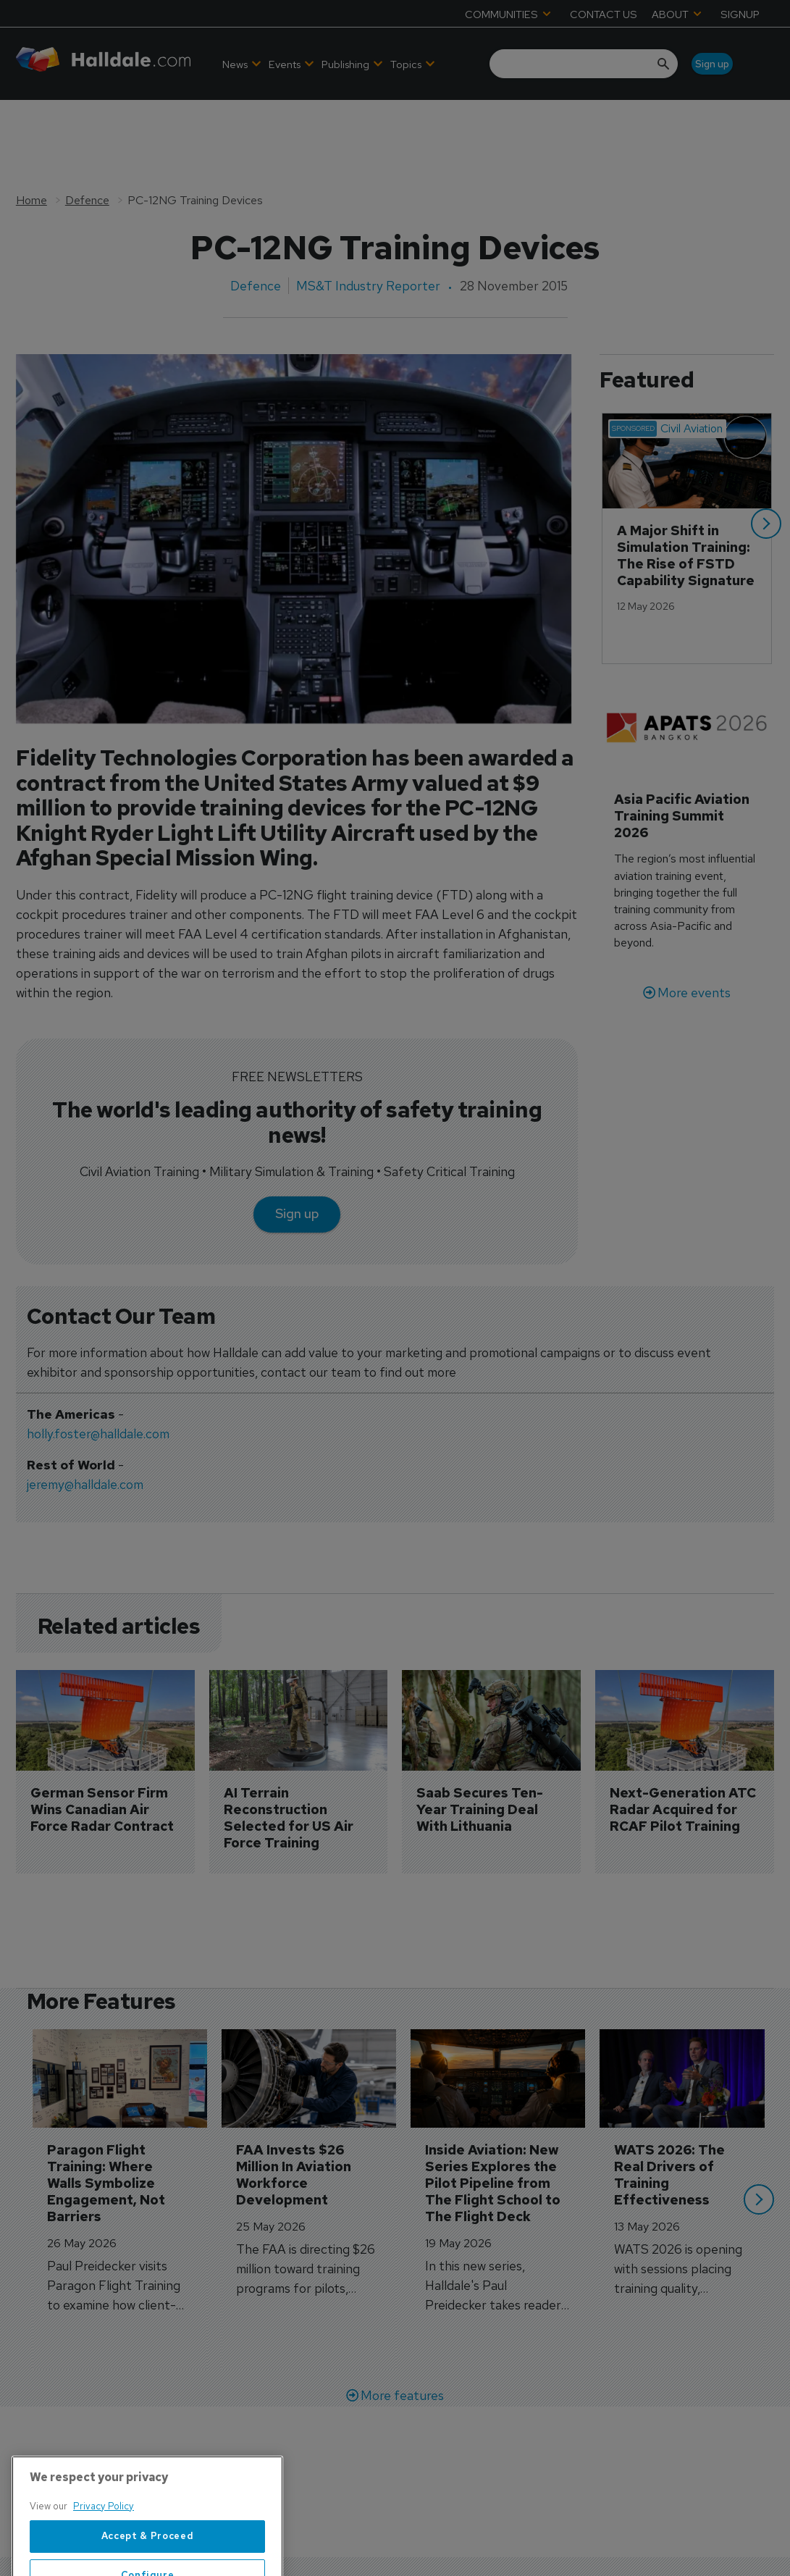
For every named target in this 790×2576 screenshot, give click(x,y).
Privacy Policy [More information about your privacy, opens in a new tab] (103, 2562)
